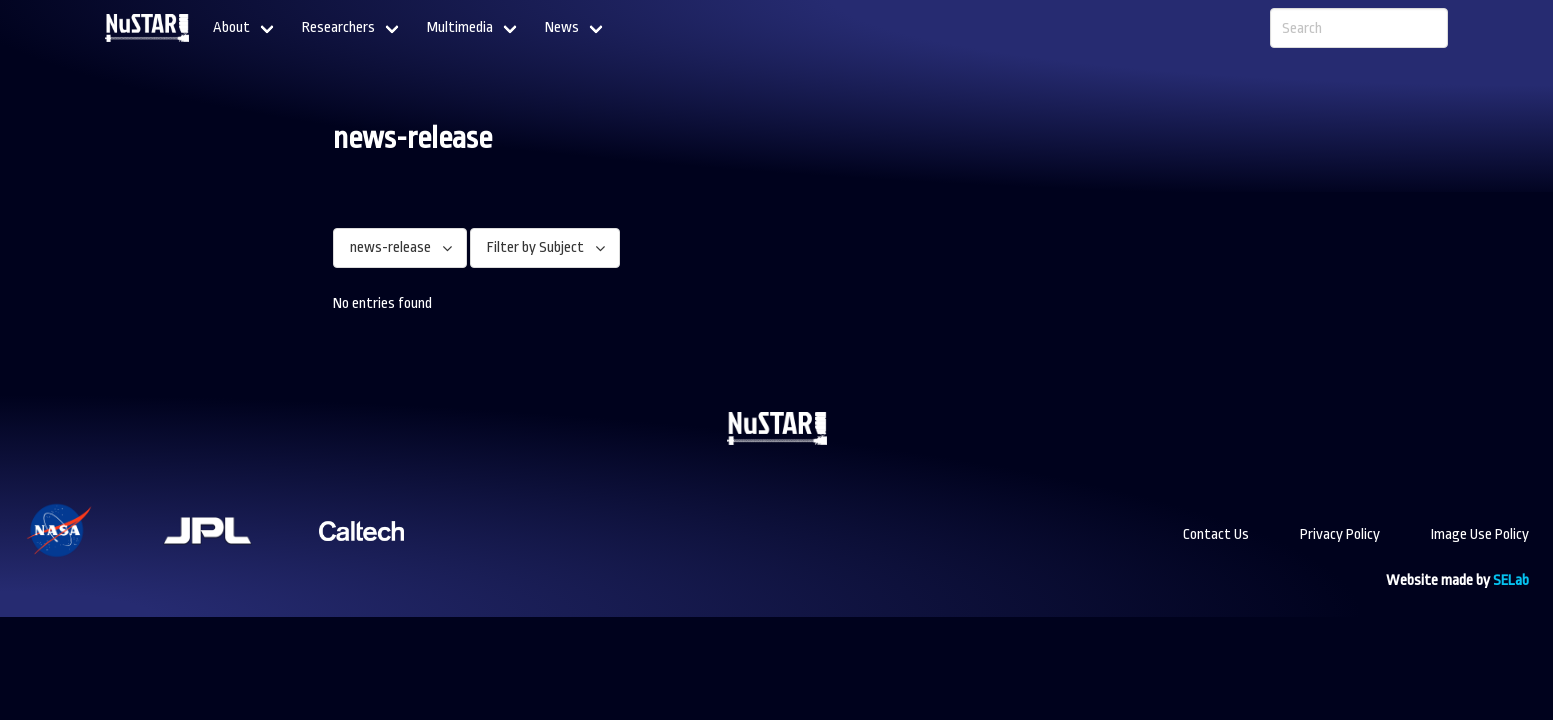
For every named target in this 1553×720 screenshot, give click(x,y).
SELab (1511, 580)
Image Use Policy (1480, 534)
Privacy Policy (1340, 534)
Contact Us (1216, 534)
